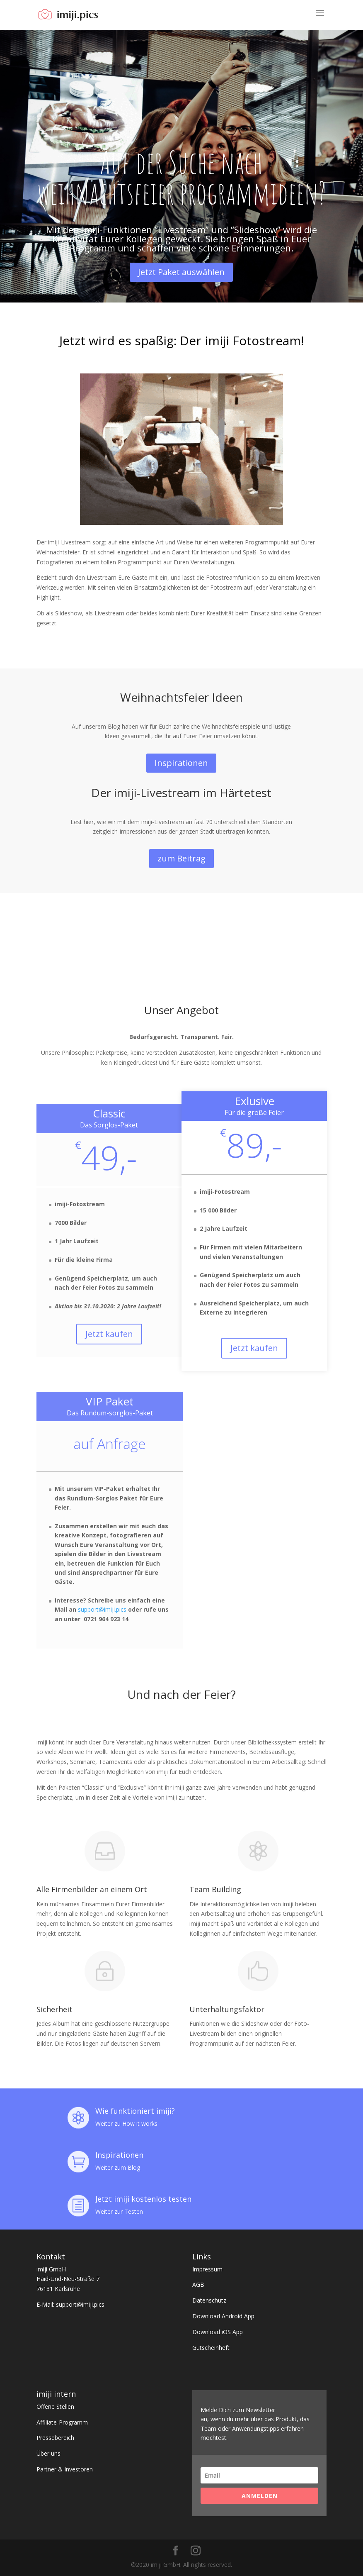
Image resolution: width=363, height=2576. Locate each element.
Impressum (207, 2269)
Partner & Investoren (64, 2469)
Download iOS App (217, 2332)
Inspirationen (181, 762)
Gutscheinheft (211, 2348)
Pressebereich (55, 2438)
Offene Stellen (55, 2406)
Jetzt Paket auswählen (181, 272)
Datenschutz (209, 2300)
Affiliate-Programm (62, 2422)
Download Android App (223, 2316)
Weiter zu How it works (126, 2123)
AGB (198, 2284)
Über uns (48, 2453)
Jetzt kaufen (109, 1333)
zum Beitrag (181, 858)
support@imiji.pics (102, 1609)
